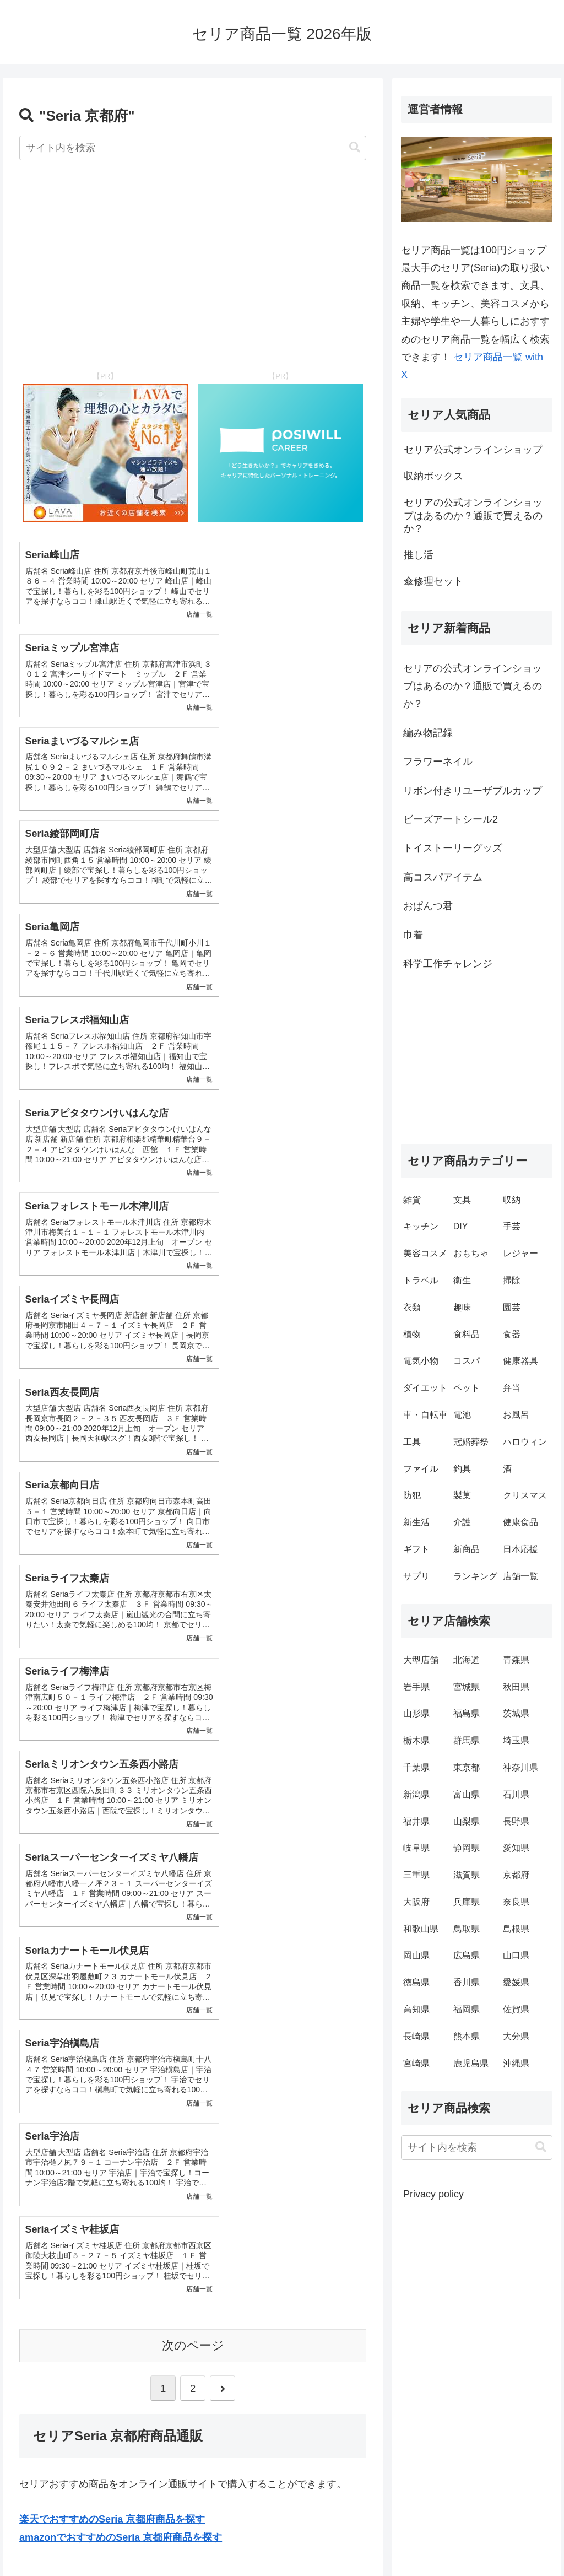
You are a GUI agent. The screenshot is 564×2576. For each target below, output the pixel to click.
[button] (355, 147)
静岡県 (466, 1848)
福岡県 (466, 2009)
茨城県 (516, 1713)
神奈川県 (520, 1767)
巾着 (413, 935)
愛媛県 (516, 1982)
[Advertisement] (192, 257)
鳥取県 (466, 1929)
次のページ (193, 1533)
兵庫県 (466, 1902)
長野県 (516, 1821)
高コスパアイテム (442, 877)
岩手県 (416, 1687)
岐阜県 (416, 1848)
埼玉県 (516, 1740)
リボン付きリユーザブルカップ (472, 790)
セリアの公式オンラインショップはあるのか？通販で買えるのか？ (472, 686)
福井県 (416, 1821)
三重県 (416, 1875)
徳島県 (416, 1982)
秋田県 (516, 1687)
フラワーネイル (438, 761)
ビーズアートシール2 (450, 819)
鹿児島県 (471, 2063)
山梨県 (466, 1821)
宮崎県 (416, 2063)
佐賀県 (516, 2009)
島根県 (516, 1929)
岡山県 (416, 1955)
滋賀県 (466, 1875)
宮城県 (466, 1687)
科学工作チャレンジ (447, 963)
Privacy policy (433, 2194)
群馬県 (466, 1740)
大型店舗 (420, 1660)
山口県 (516, 1955)
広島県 (466, 1955)
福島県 (466, 1713)
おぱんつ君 (428, 905)
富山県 (466, 1794)
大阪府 (416, 1902)
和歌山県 (420, 1929)
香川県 (466, 1982)
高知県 (416, 2009)
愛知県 (516, 1848)
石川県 (516, 1794)
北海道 (466, 1660)
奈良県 (516, 1902)
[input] (192, 148)
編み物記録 (428, 732)
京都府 (516, 1875)
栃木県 (416, 1740)
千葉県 (416, 1767)
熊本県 (466, 2036)
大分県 (516, 2036)
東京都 (466, 1767)
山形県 (416, 1713)
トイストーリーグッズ (452, 848)
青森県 (516, 1660)
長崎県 (416, 2036)
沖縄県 (516, 2063)
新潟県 (416, 1794)
